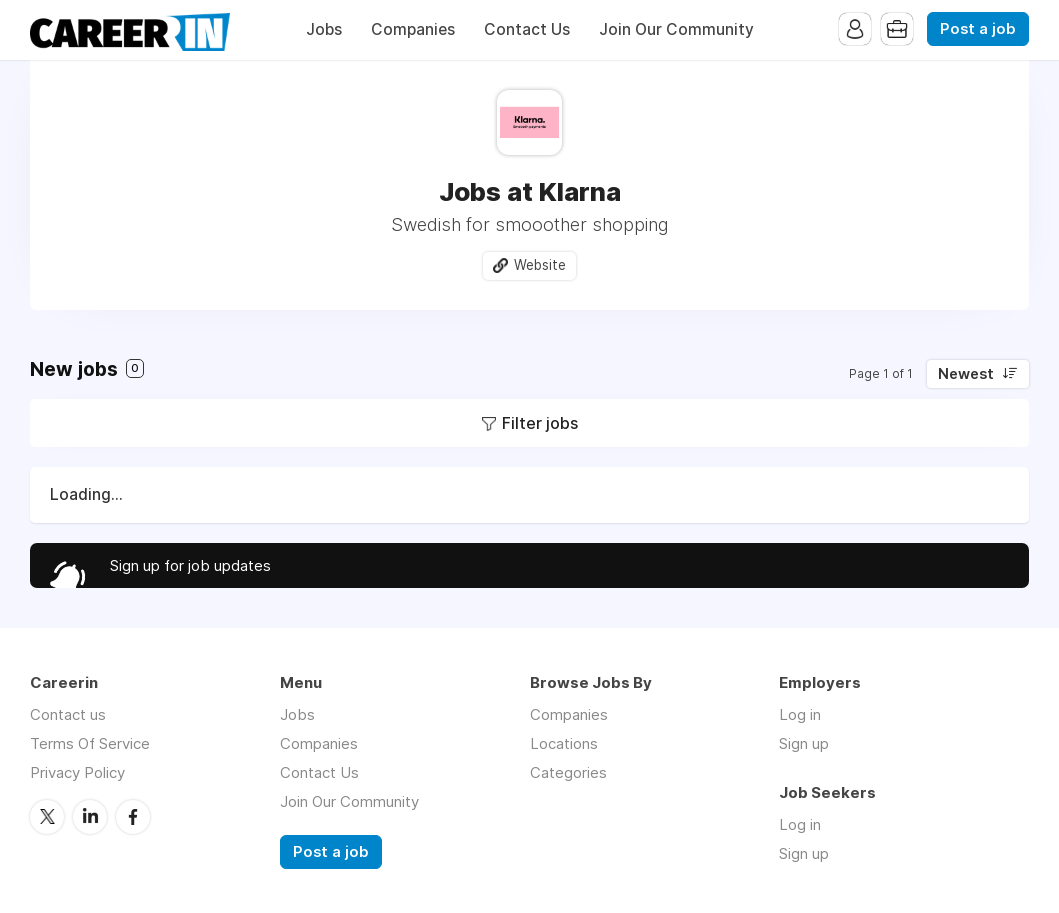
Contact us (68, 714)
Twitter (47, 817)
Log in (800, 714)
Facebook (133, 817)
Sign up (804, 743)
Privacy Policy (77, 772)
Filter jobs (540, 423)
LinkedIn (90, 817)
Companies (413, 29)
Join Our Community (676, 29)
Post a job (978, 29)
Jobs (324, 29)
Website (540, 265)
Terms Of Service (90, 743)
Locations (564, 743)
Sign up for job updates (190, 565)
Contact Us (527, 29)
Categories (568, 772)
